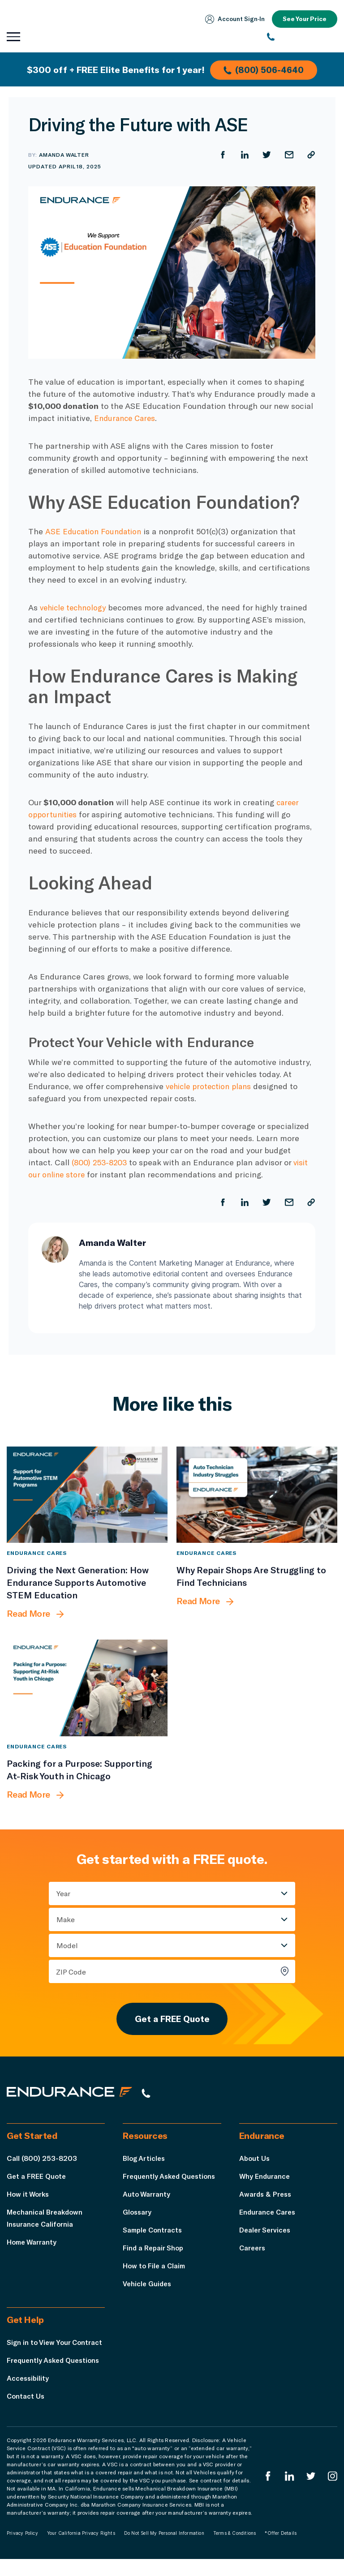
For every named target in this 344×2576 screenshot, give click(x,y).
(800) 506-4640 (265, 69)
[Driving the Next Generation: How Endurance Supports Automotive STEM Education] (87, 1495)
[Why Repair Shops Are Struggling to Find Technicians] (256, 1495)
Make (65, 1919)
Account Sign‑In (232, 19)
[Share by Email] (288, 154)
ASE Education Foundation (95, 531)
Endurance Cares (126, 418)
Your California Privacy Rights (81, 2550)
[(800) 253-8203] (302, 37)
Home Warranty (33, 2246)
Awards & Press (266, 2198)
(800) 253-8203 (101, 1162)
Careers (253, 2252)
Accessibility (29, 2395)
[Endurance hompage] (74, 2097)
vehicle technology (75, 607)
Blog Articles (145, 2163)
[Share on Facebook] (221, 154)
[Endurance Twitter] (310, 2493)
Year (63, 1893)
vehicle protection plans (211, 1086)
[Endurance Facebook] (266, 2493)
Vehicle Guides (148, 2288)
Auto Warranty (147, 2198)
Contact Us (26, 2413)
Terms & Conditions (234, 2550)
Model (67, 1945)
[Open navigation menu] (13, 37)
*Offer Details (281, 2550)
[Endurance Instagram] (332, 2493)
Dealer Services (266, 2234)
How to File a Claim (155, 2270)
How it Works (29, 2198)
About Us (255, 2163)
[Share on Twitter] (266, 154)
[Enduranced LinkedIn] (288, 2493)
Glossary (138, 2216)
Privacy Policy (22, 2550)
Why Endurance (265, 2181)
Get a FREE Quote (172, 2020)
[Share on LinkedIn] (243, 154)
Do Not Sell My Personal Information (164, 2550)
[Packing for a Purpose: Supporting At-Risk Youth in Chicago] (87, 1688)
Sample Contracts (154, 2234)
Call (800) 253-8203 (42, 2163)
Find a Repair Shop (154, 2252)
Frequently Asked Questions (171, 2181)
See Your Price (304, 19)
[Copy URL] (310, 154)
